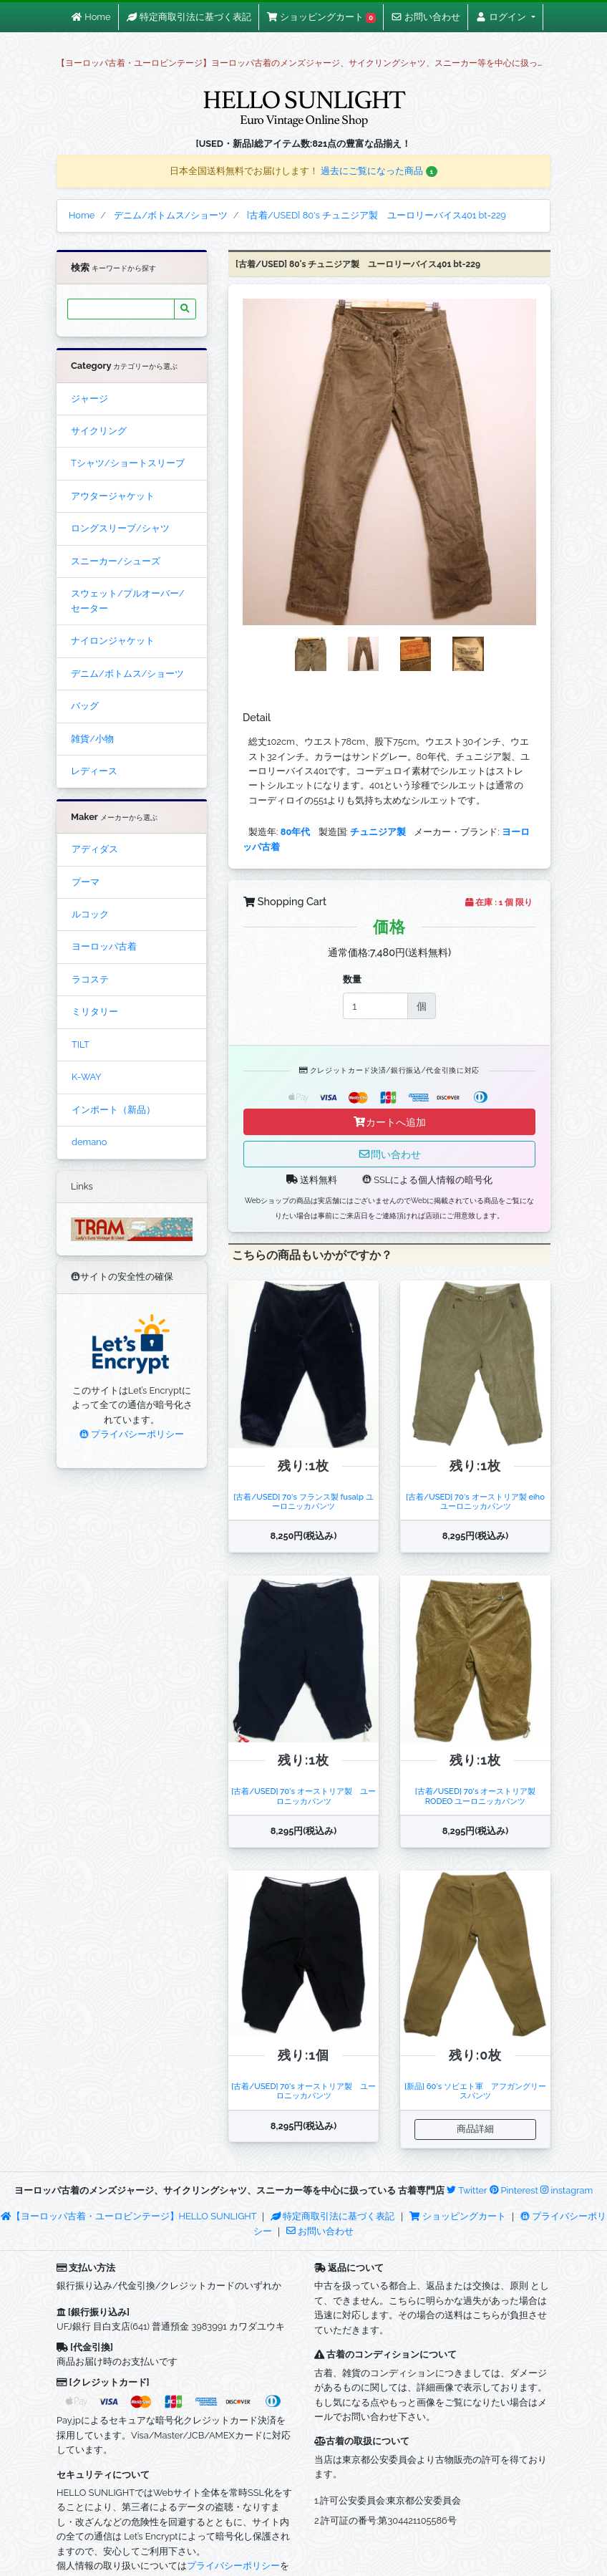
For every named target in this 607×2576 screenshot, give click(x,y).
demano (89, 1142)
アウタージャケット (113, 496)
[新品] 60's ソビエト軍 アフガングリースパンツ (475, 2090)
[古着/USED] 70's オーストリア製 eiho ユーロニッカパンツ (479, 1501)
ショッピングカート (459, 2216)
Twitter (467, 2190)
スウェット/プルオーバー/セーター (127, 600)
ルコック (90, 914)
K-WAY (87, 1076)
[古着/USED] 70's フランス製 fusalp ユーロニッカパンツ (303, 1501)
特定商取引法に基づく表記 (333, 2216)
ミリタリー (95, 1011)
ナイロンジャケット (113, 640)
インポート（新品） (113, 1109)
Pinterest (514, 2190)
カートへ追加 (389, 1122)
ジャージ (89, 398)
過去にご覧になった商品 (379, 170)
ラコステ (90, 979)
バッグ (85, 705)
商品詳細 (475, 2128)
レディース (94, 771)
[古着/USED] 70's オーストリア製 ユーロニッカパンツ (303, 1795)
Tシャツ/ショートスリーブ (128, 463)
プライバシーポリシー (131, 1434)
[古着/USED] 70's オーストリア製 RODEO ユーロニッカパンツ (475, 1795)
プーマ (85, 882)
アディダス (95, 849)
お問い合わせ (320, 2231)
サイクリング (99, 430)
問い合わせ (389, 1154)
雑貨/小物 (92, 738)
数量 (352, 979)
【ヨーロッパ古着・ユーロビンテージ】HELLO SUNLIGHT (128, 2216)
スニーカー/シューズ (115, 561)
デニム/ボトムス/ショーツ (127, 673)
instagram (566, 2190)
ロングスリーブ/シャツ (120, 528)
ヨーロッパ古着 (104, 946)
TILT (80, 1044)
